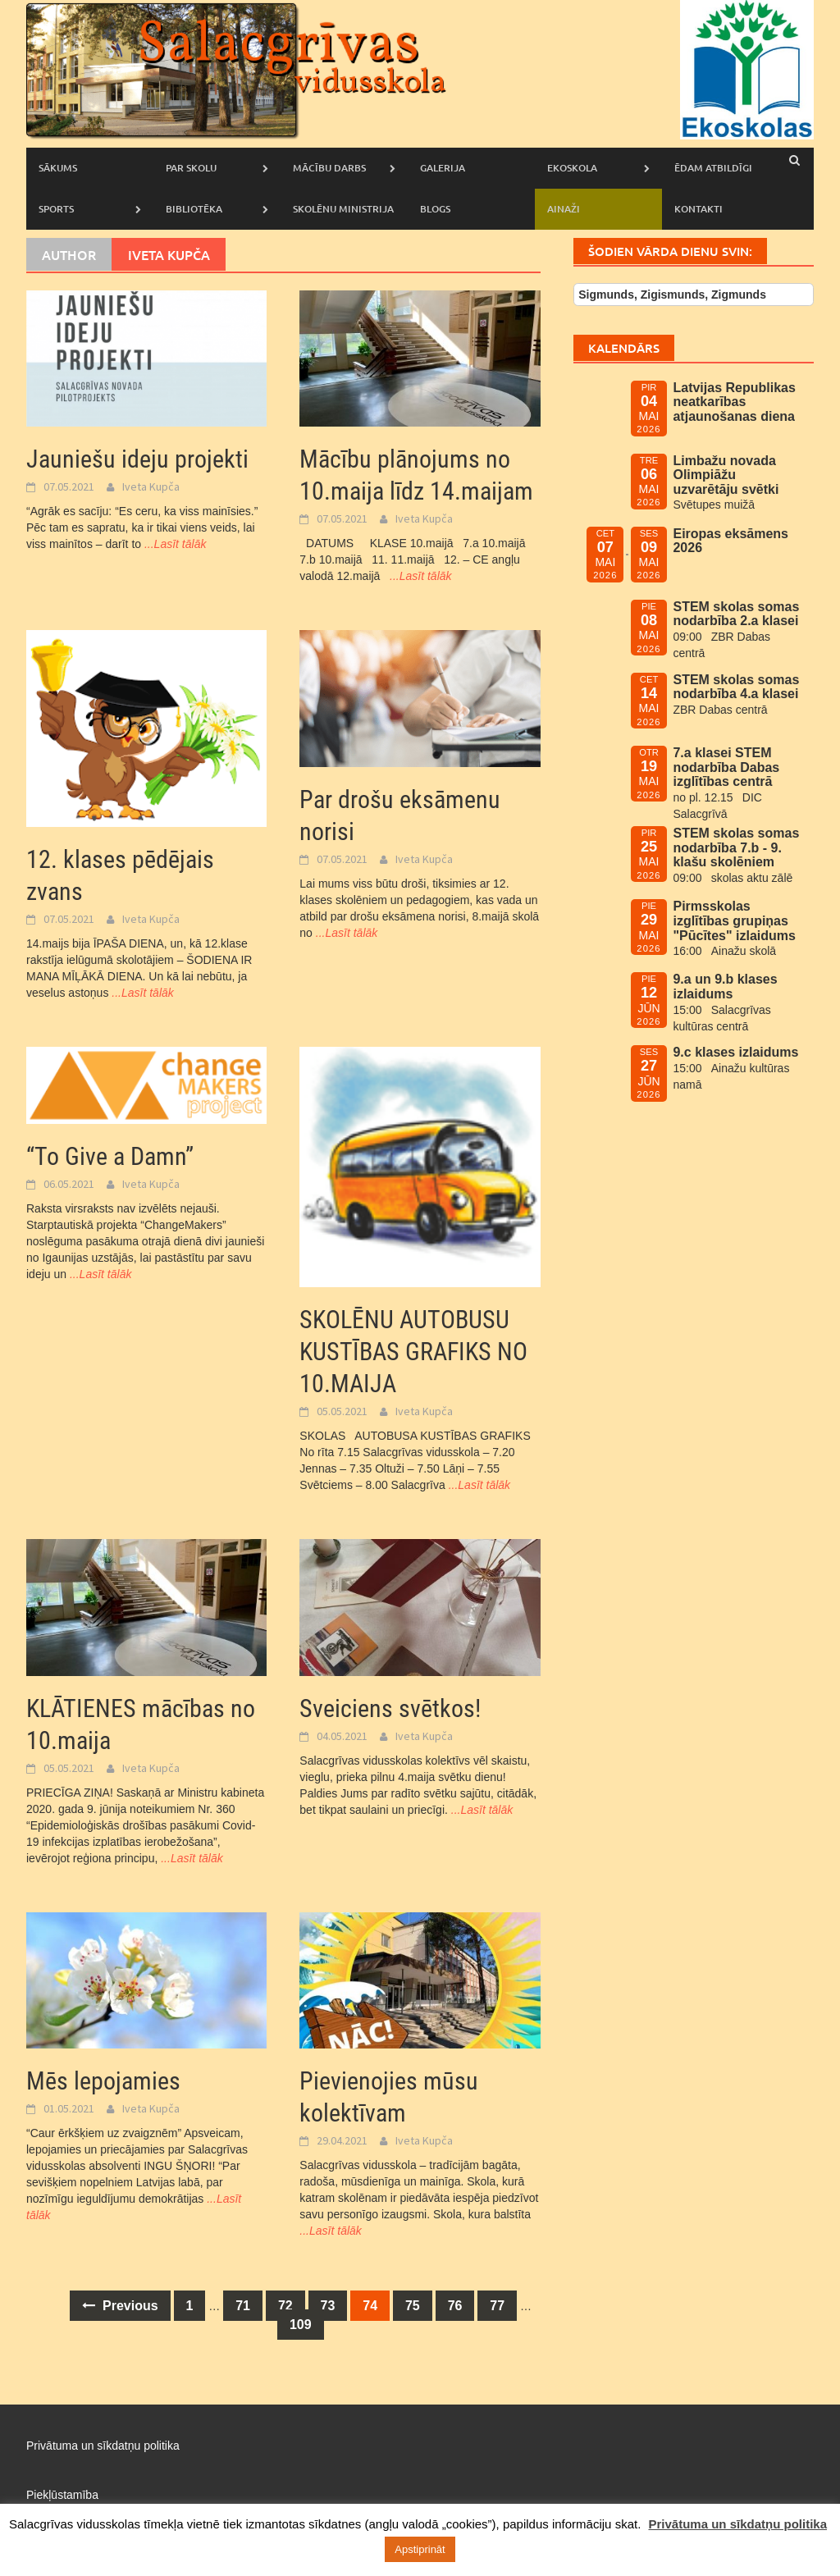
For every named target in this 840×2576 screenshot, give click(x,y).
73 (328, 2306)
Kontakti (698, 209)
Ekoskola (572, 168)
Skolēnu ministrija (343, 209)
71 (242, 2306)
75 (412, 2306)
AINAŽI (563, 209)
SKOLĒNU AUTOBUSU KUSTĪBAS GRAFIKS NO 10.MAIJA (413, 1351)
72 (285, 2306)
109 (301, 2325)
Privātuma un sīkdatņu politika (103, 2445)
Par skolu (191, 168)
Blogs (435, 209)
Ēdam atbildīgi (713, 168)
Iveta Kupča (151, 486)
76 (455, 2306)
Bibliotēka (194, 209)
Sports (56, 209)
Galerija (442, 168)
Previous (120, 2306)
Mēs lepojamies (103, 2081)
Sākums (58, 168)
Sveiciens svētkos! (390, 1708)
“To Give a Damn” (110, 1156)
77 (497, 2306)
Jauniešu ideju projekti (137, 459)
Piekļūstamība (62, 2494)
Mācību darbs (329, 168)
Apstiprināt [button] (420, 2549)
